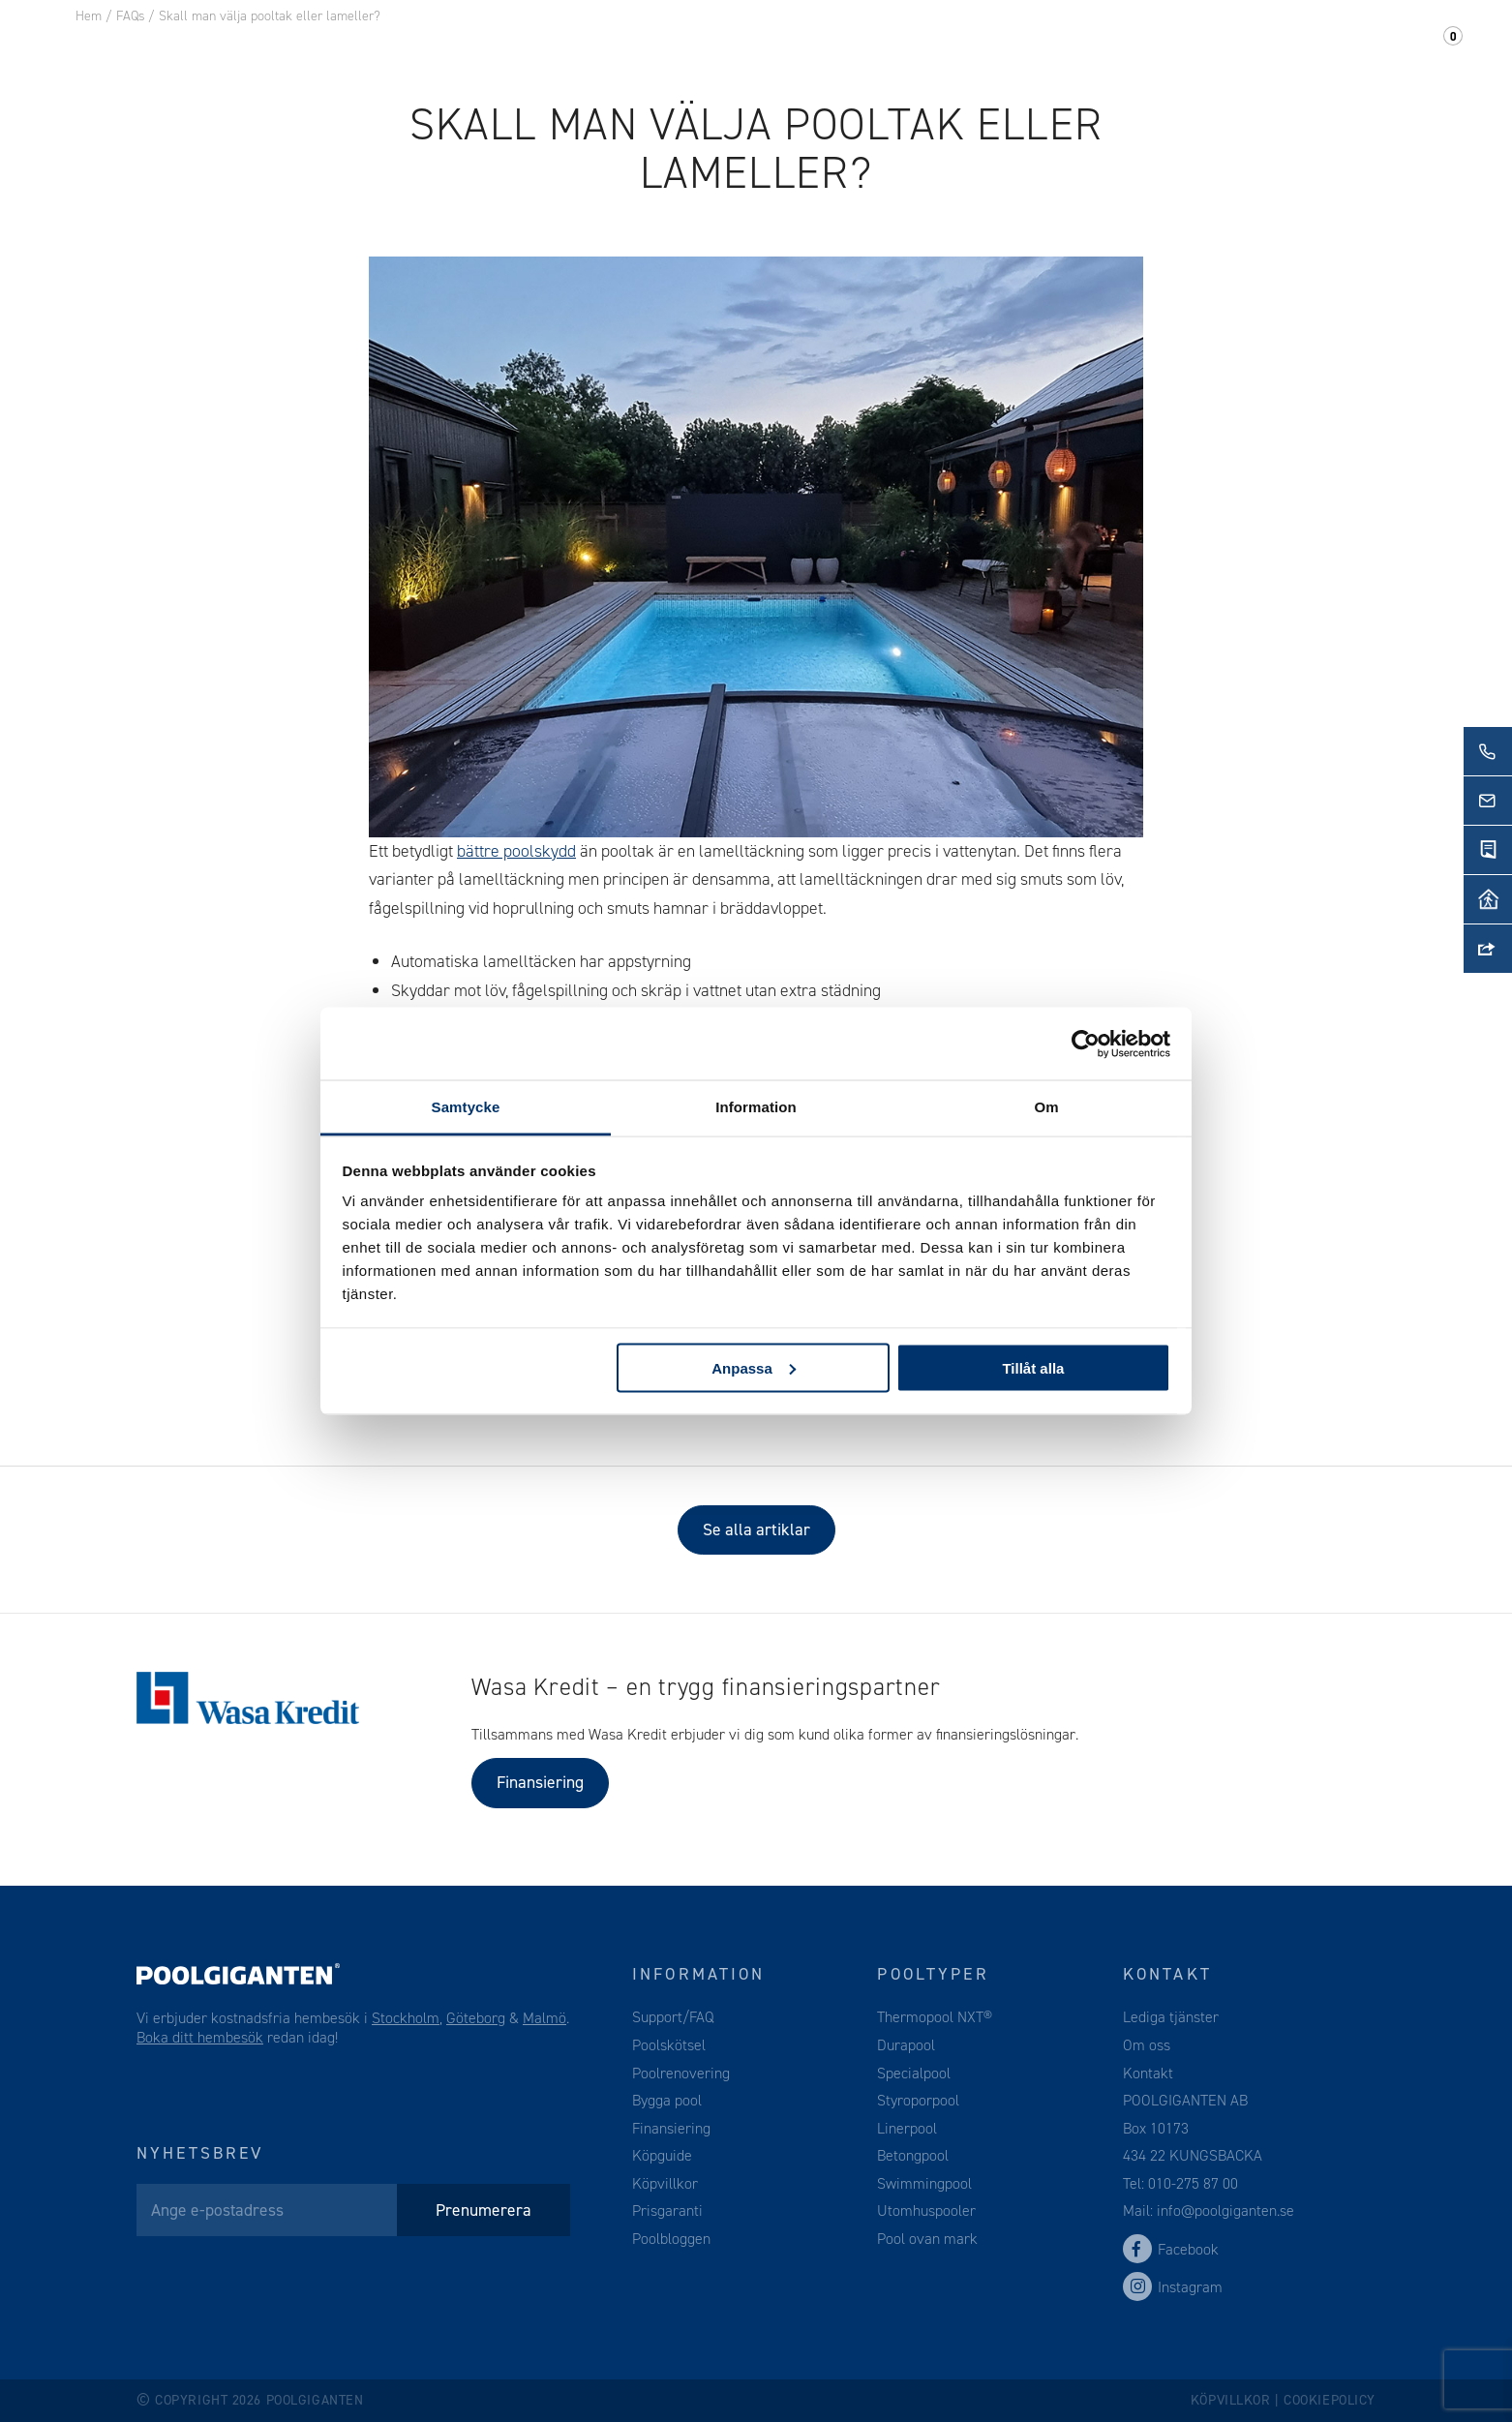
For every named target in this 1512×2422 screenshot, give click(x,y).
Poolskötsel (669, 2045)
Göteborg (475, 2018)
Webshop (594, 47)
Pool (339, 47)
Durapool (906, 2045)
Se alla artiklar (756, 1529)
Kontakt (1235, 47)
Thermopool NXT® (934, 2017)
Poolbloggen (671, 2238)
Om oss (1136, 47)
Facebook (1171, 2249)
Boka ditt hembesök (199, 2037)
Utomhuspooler (926, 2210)
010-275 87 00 (1193, 2183)
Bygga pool (667, 2100)
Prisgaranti (667, 2210)
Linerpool (907, 2128)
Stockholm (405, 2018)
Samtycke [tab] (466, 1107)
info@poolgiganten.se (1223, 2210)
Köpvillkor (665, 2183)
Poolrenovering (681, 2073)
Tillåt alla (1033, 1367)
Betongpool (913, 2155)
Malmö (544, 2018)
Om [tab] (1046, 1107)
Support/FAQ (1362, 47)
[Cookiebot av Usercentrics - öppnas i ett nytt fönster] (1085, 1043)
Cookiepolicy (1330, 2400)
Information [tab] (756, 1107)
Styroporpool (918, 2100)
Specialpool (914, 2073)
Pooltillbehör (457, 47)
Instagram (1173, 2287)
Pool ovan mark (927, 2238)
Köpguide (662, 2155)
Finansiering (540, 1782)
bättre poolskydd (516, 851)
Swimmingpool (924, 2183)
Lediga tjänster (1171, 2017)
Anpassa (753, 1367)
